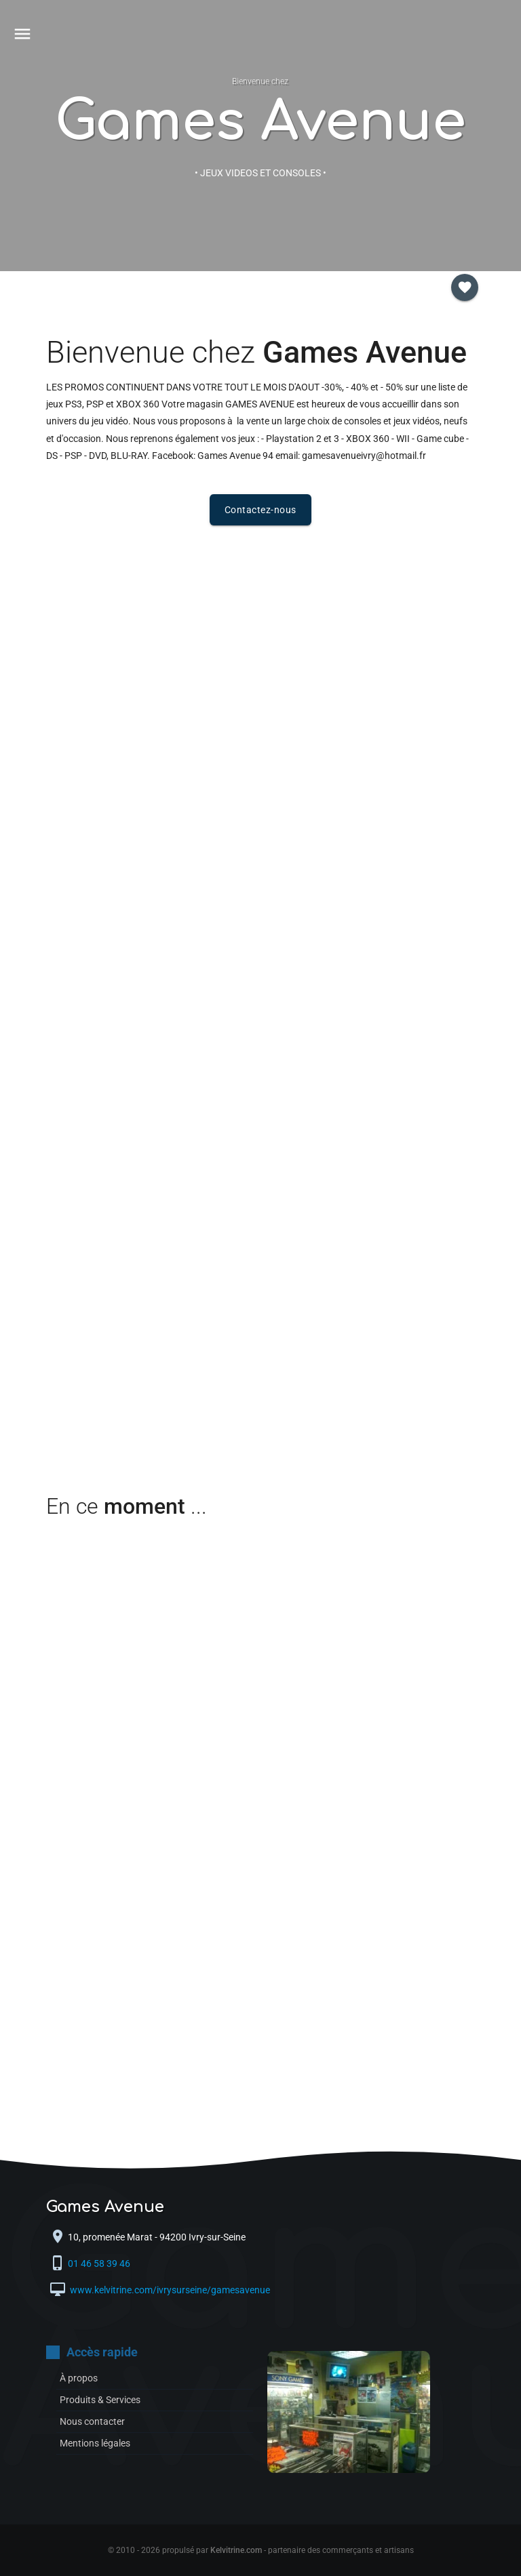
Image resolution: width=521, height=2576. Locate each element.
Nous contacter (92, 2421)
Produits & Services (100, 2399)
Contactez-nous (260, 509)
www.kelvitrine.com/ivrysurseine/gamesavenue (169, 2290)
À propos (79, 2378)
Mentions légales (95, 2443)
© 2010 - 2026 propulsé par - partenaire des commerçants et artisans (261, 2550)
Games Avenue (260, 122)
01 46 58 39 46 (100, 2263)
